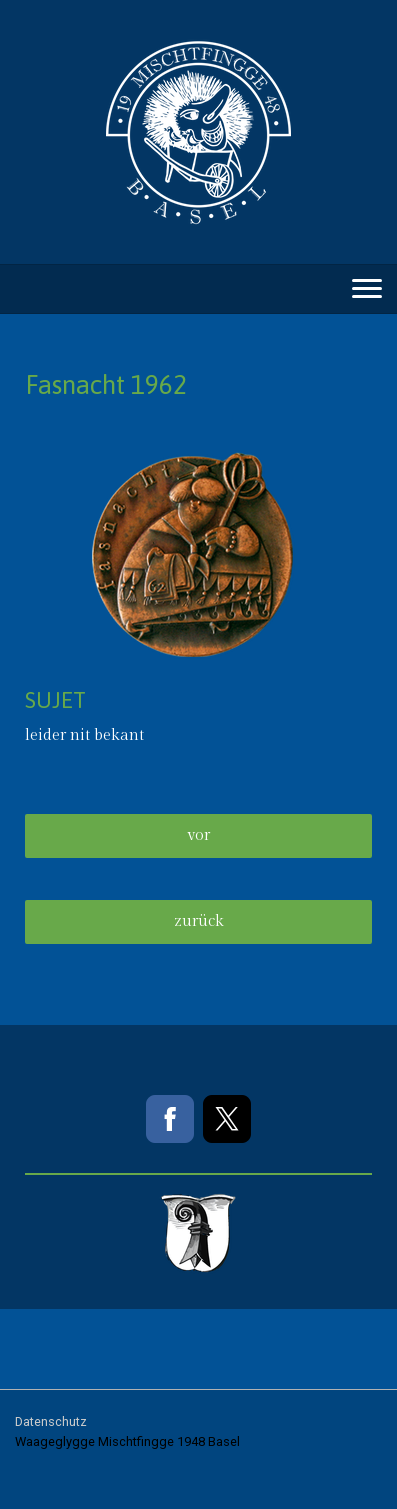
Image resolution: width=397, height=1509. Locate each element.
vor (198, 835)
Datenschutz (51, 1421)
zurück (199, 921)
